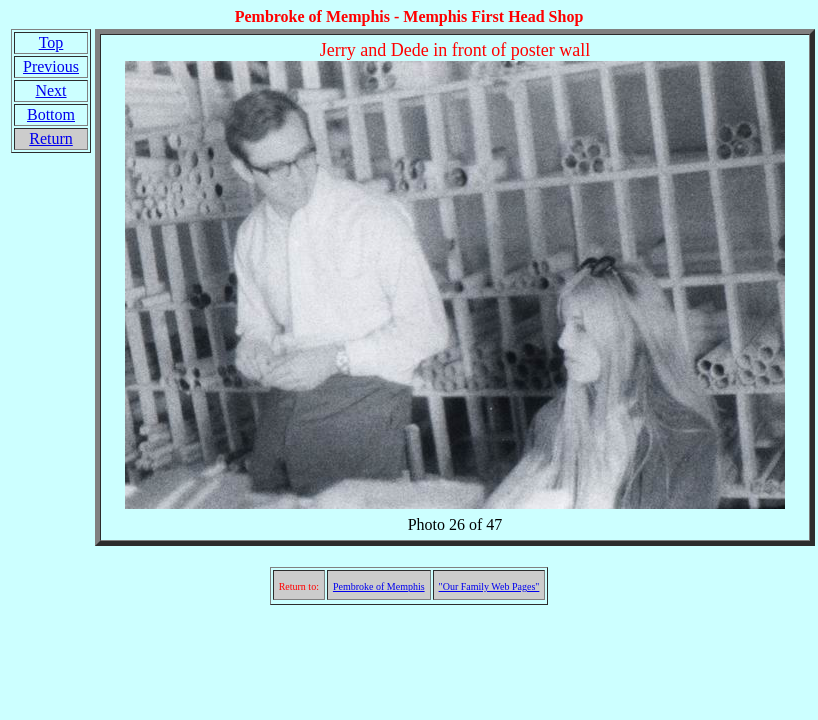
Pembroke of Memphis (379, 586)
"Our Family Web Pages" (489, 586)
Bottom (51, 114)
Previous (51, 66)
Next (50, 90)
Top (51, 42)
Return (51, 138)
